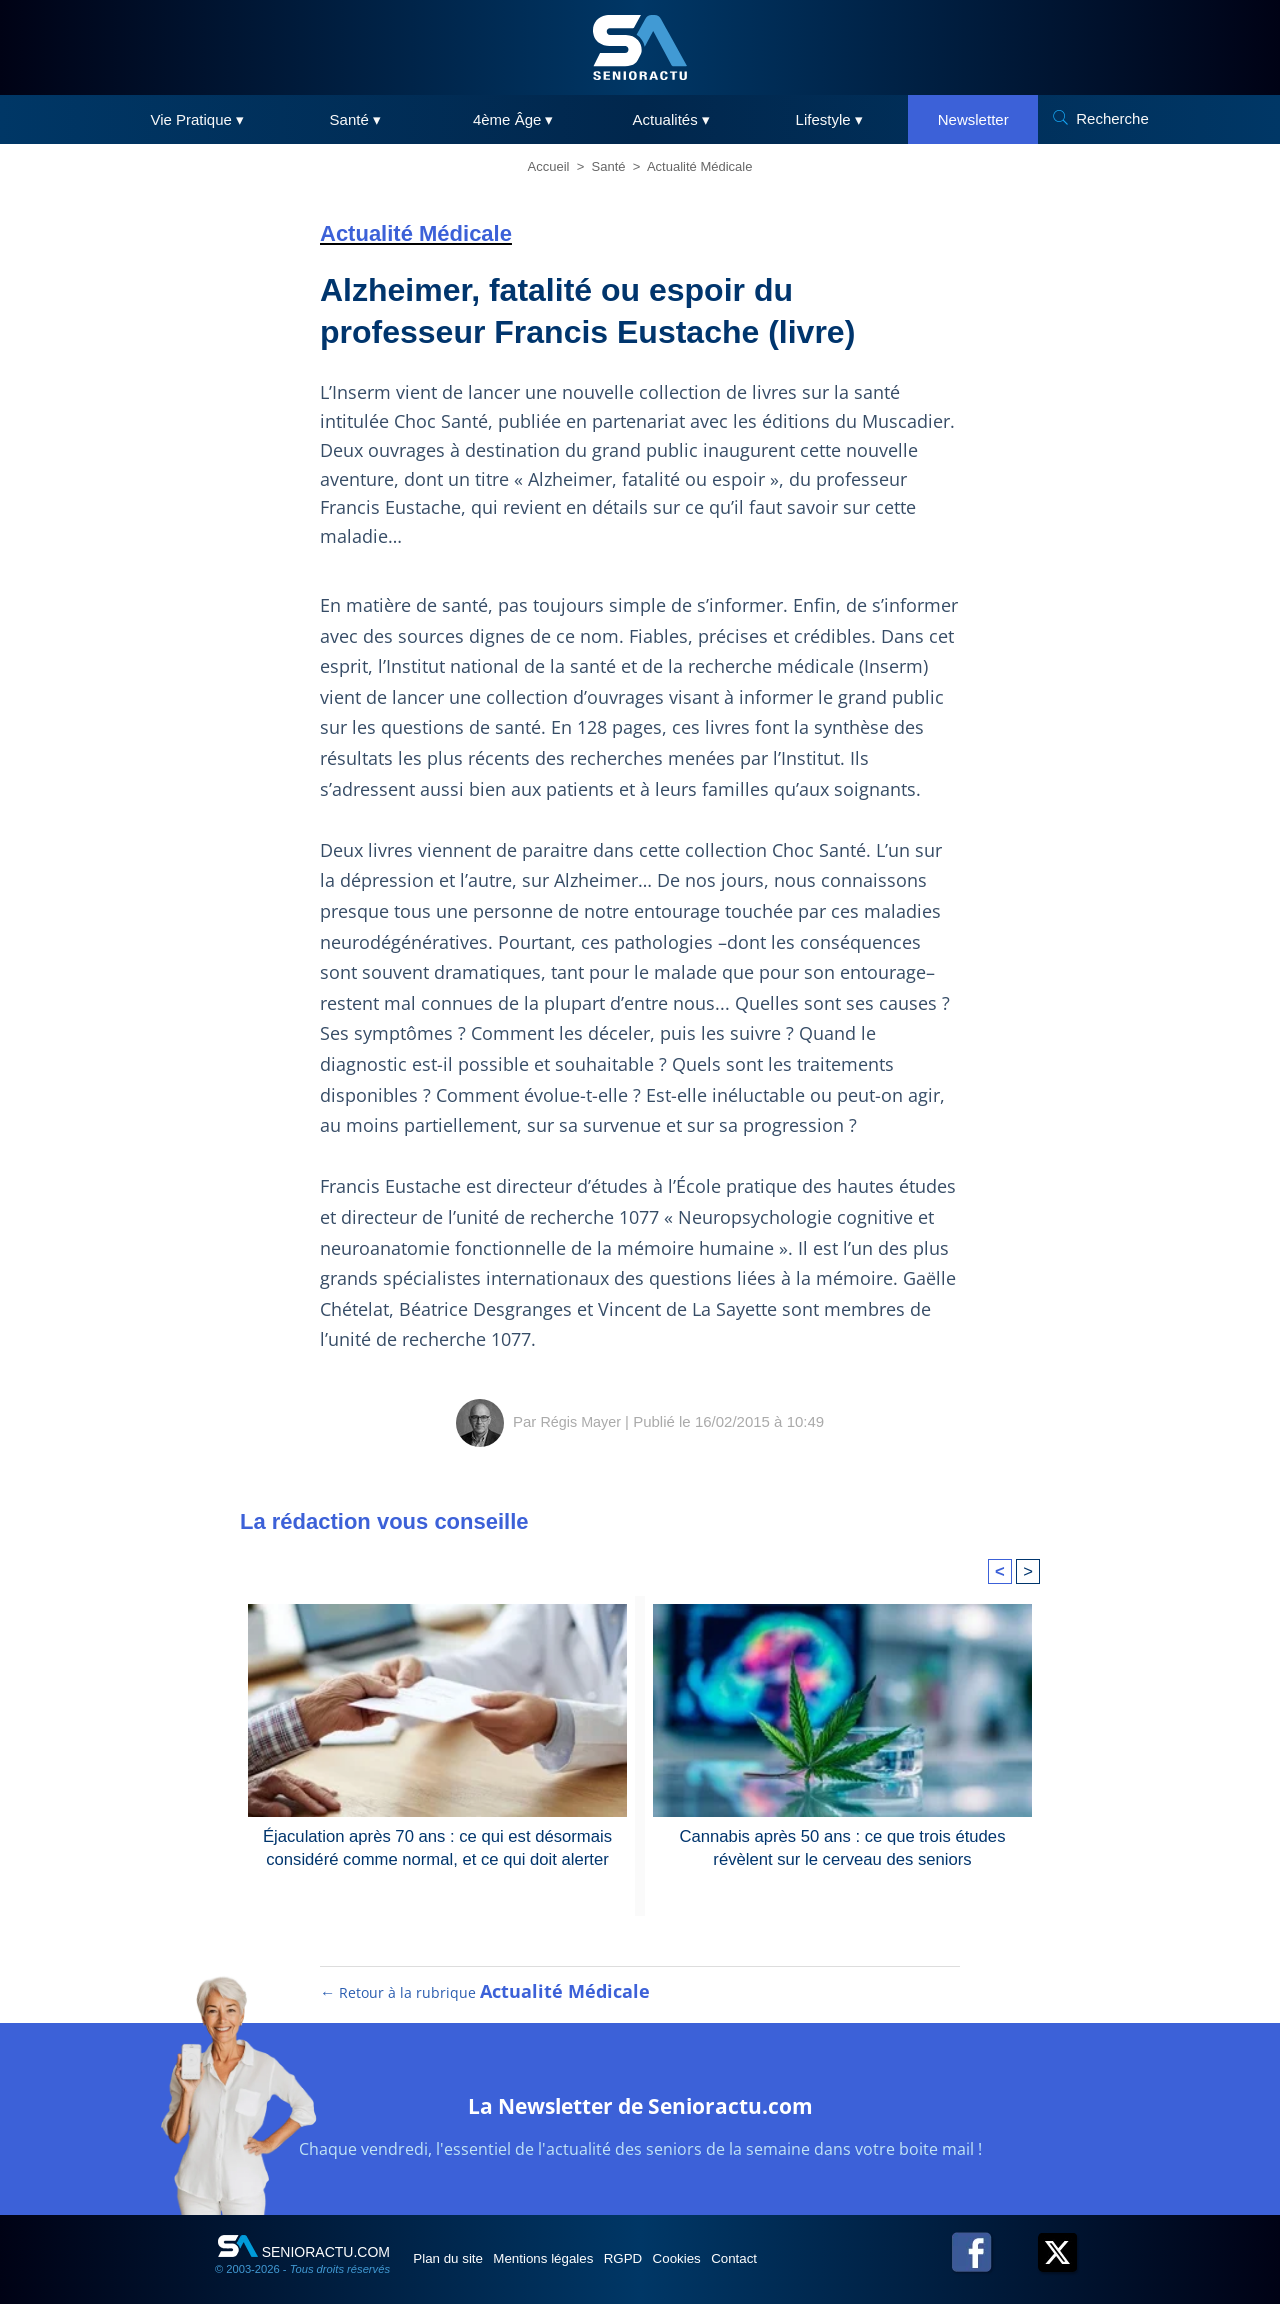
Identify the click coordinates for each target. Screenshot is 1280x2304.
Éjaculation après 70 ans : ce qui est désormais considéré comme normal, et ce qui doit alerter (437, 1817)
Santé (609, 166)
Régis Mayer (581, 1392)
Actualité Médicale (700, 166)
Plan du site (458, 2246)
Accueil (549, 166)
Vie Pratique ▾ (197, 119)
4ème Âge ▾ (513, 119)
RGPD (668, 2246)
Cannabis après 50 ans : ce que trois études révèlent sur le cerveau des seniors (842, 1817)
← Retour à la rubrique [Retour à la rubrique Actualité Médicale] (483, 1980)
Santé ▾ (355, 119)
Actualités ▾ (671, 119)
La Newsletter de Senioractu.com (640, 2090)
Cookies (737, 2246)
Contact (809, 2246)
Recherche (1112, 118)
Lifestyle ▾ (829, 119)
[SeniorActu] (640, 47)
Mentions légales (571, 2246)
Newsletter (973, 119)
